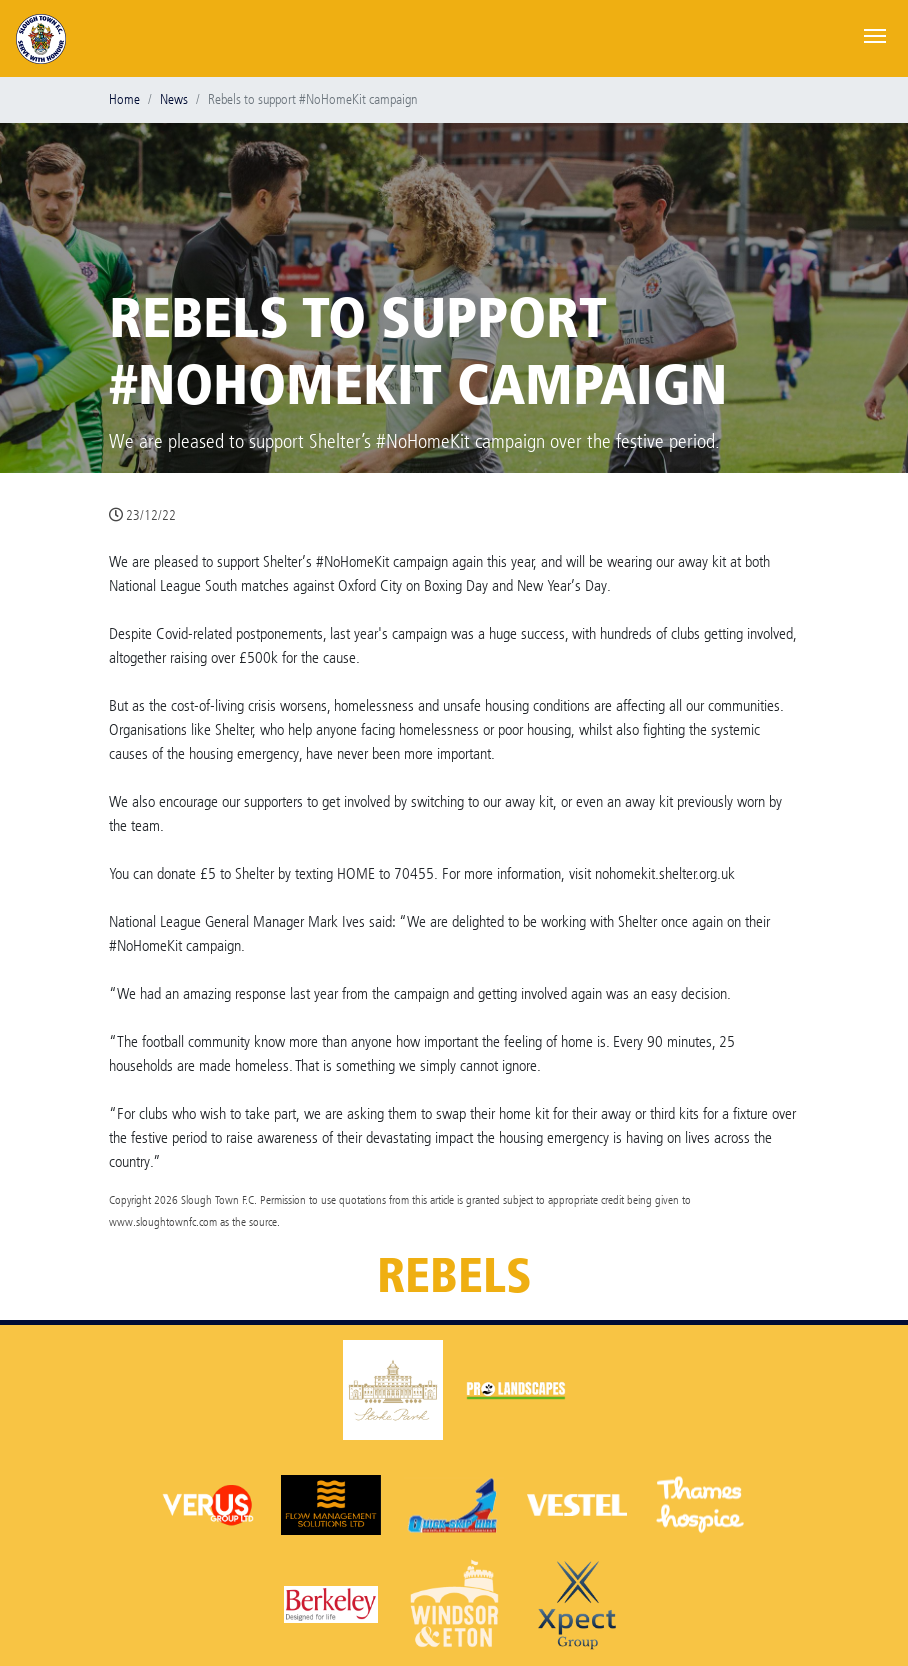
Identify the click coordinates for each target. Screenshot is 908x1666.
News (174, 99)
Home (124, 99)
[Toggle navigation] (875, 34)
